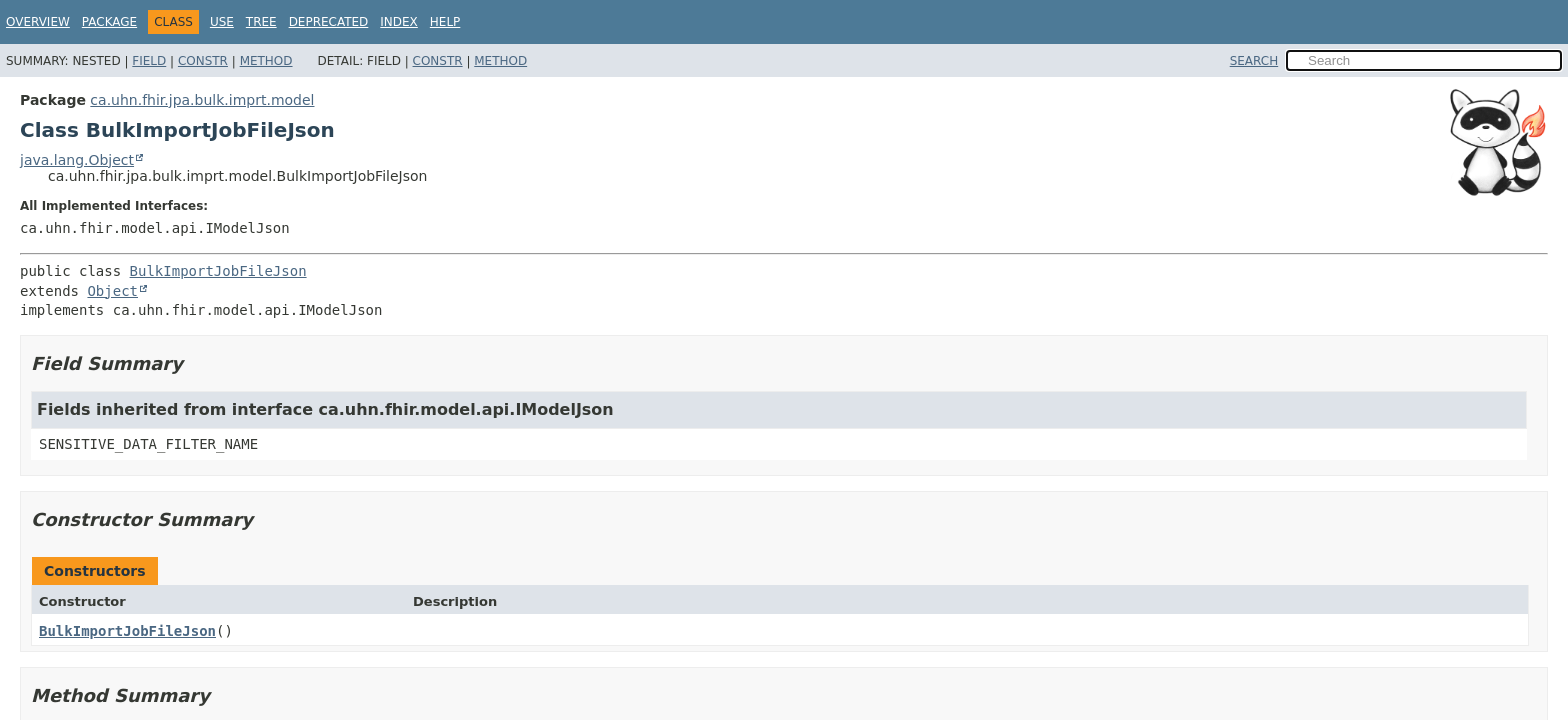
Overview (38, 22)
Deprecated (329, 22)
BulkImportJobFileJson (218, 271)
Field (149, 61)
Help (445, 22)
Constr (203, 61)
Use (222, 22)
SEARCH (1254, 61)
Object (112, 291)
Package (109, 22)
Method (266, 61)
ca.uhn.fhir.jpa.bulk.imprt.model (202, 100)
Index (399, 22)
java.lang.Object (77, 160)
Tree (261, 22)
